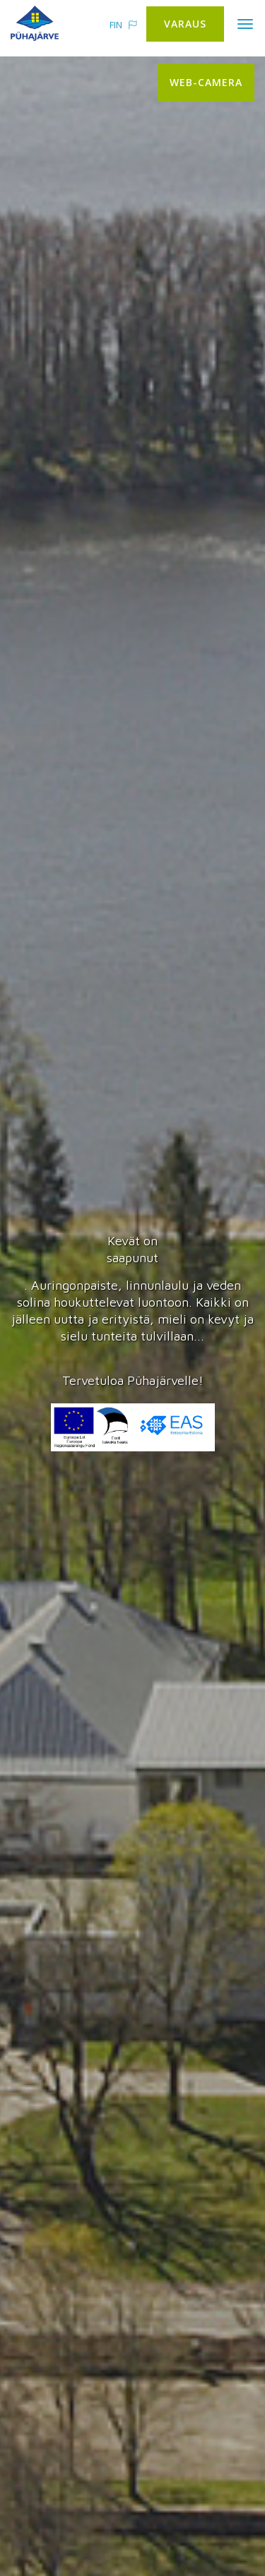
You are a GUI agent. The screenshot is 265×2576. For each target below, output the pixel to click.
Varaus (185, 23)
